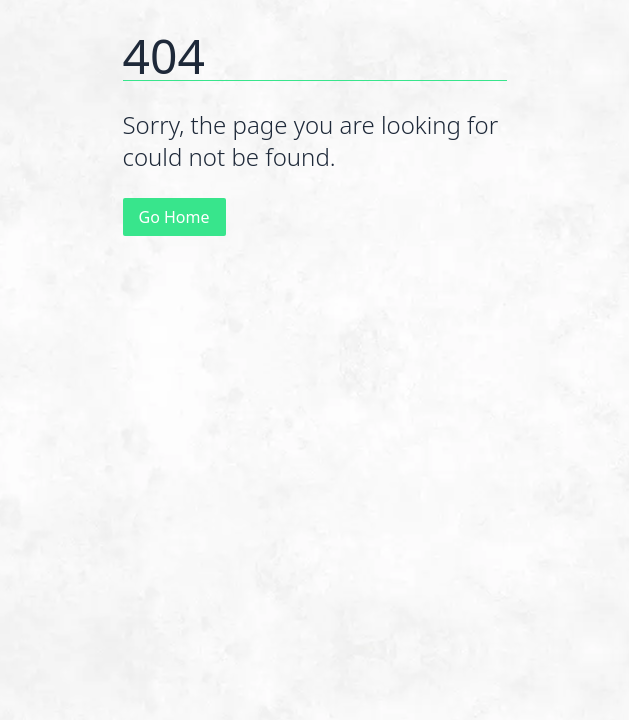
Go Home (174, 217)
